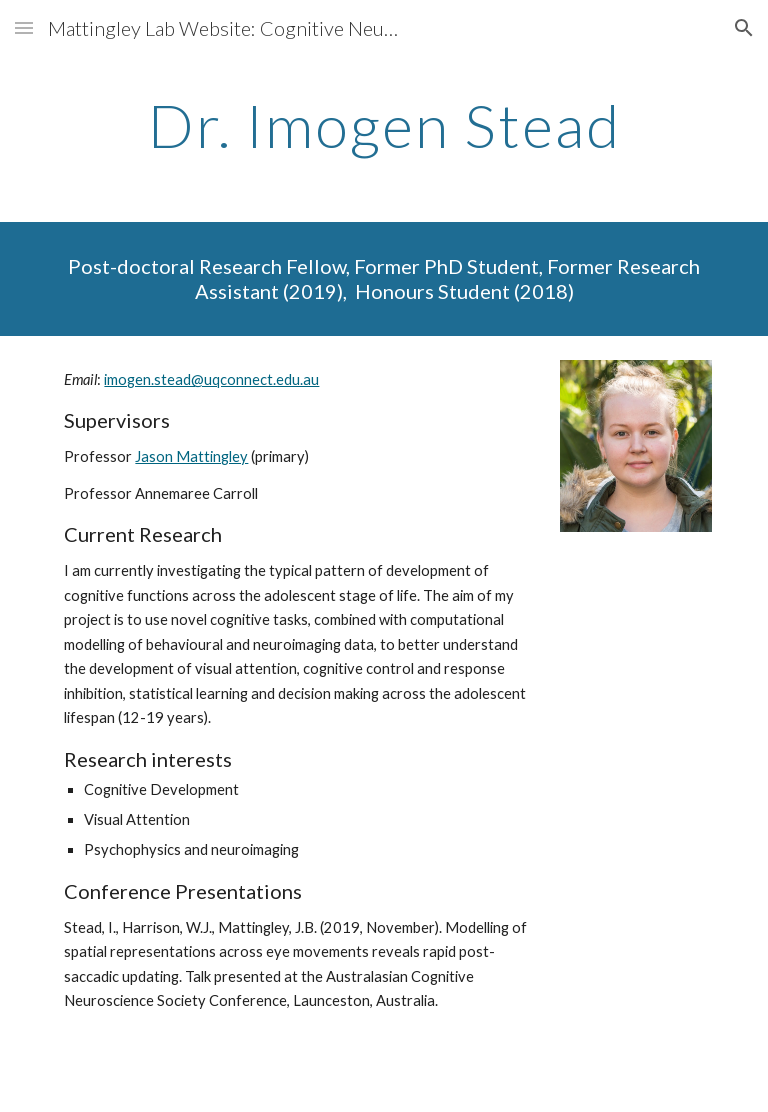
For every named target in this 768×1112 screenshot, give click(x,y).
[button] (24, 27)
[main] (383, 125)
